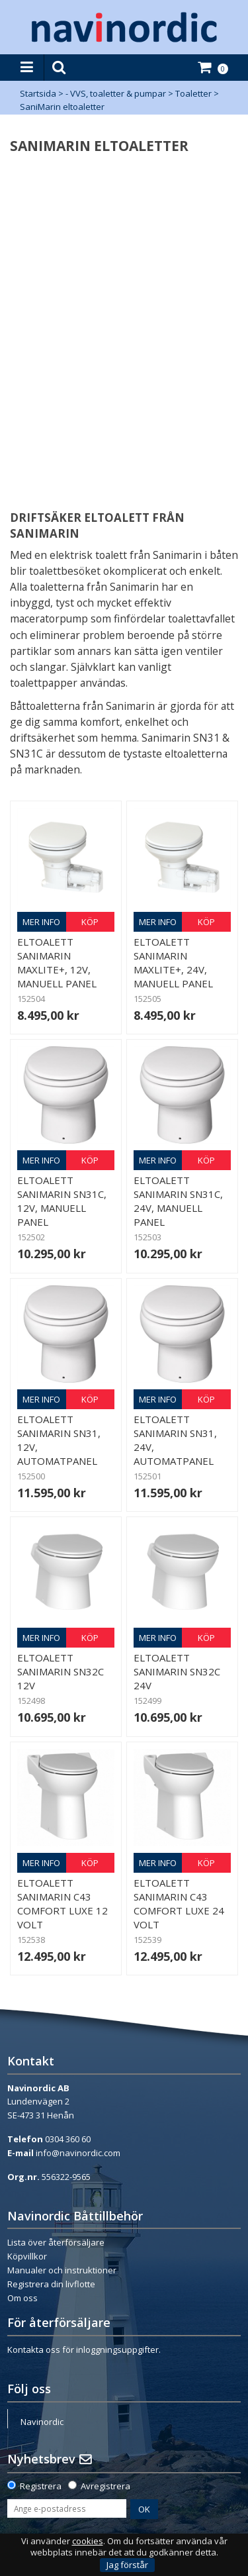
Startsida (38, 93)
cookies (87, 2541)
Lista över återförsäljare (55, 2242)
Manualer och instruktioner (61, 2270)
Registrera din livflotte (51, 2284)
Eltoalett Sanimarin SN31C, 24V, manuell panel (178, 1200)
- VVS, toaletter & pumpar (115, 93)
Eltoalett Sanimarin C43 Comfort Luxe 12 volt (62, 1903)
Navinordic (42, 2422)
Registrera (41, 2486)
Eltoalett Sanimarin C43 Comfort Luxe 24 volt (179, 1903)
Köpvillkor (27, 2256)
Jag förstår (127, 2565)
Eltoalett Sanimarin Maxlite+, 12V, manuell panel (57, 962)
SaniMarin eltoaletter (62, 107)
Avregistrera (105, 2486)
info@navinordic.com (78, 2153)
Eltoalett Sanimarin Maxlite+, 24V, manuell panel (173, 962)
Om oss (22, 2298)
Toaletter (193, 93)
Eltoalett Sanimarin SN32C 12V (60, 1671)
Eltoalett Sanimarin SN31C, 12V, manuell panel (61, 1200)
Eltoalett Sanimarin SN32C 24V (177, 1671)
